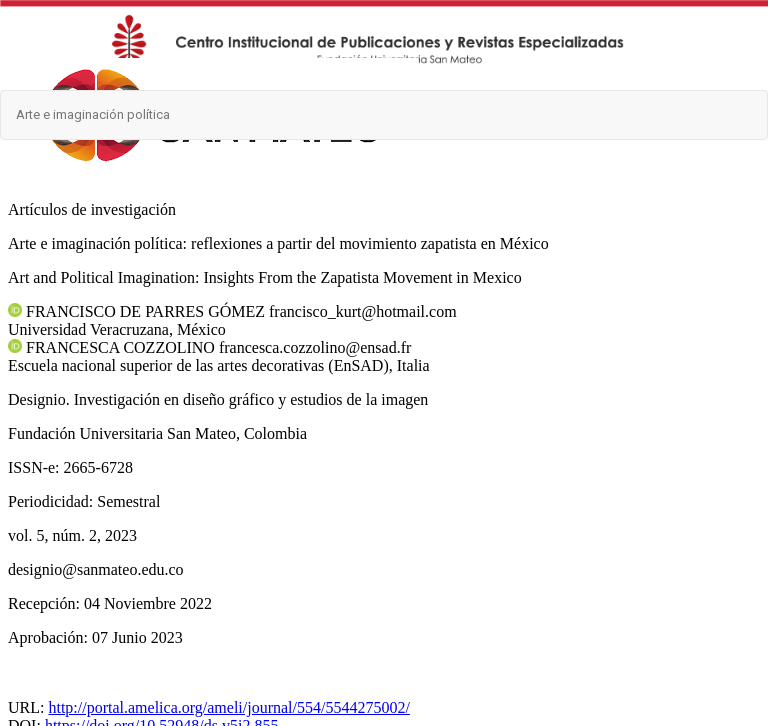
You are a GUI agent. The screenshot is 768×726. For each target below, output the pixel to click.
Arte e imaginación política (93, 114)
